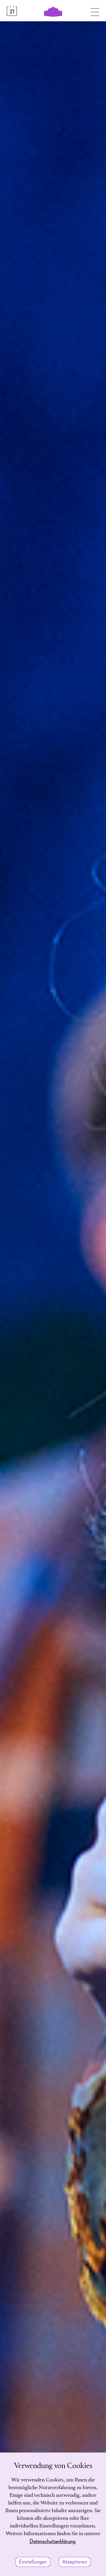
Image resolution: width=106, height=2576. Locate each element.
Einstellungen (33, 2562)
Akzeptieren (74, 2562)
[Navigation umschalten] (95, 10)
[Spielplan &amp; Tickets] (12, 11)
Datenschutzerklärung (52, 2541)
